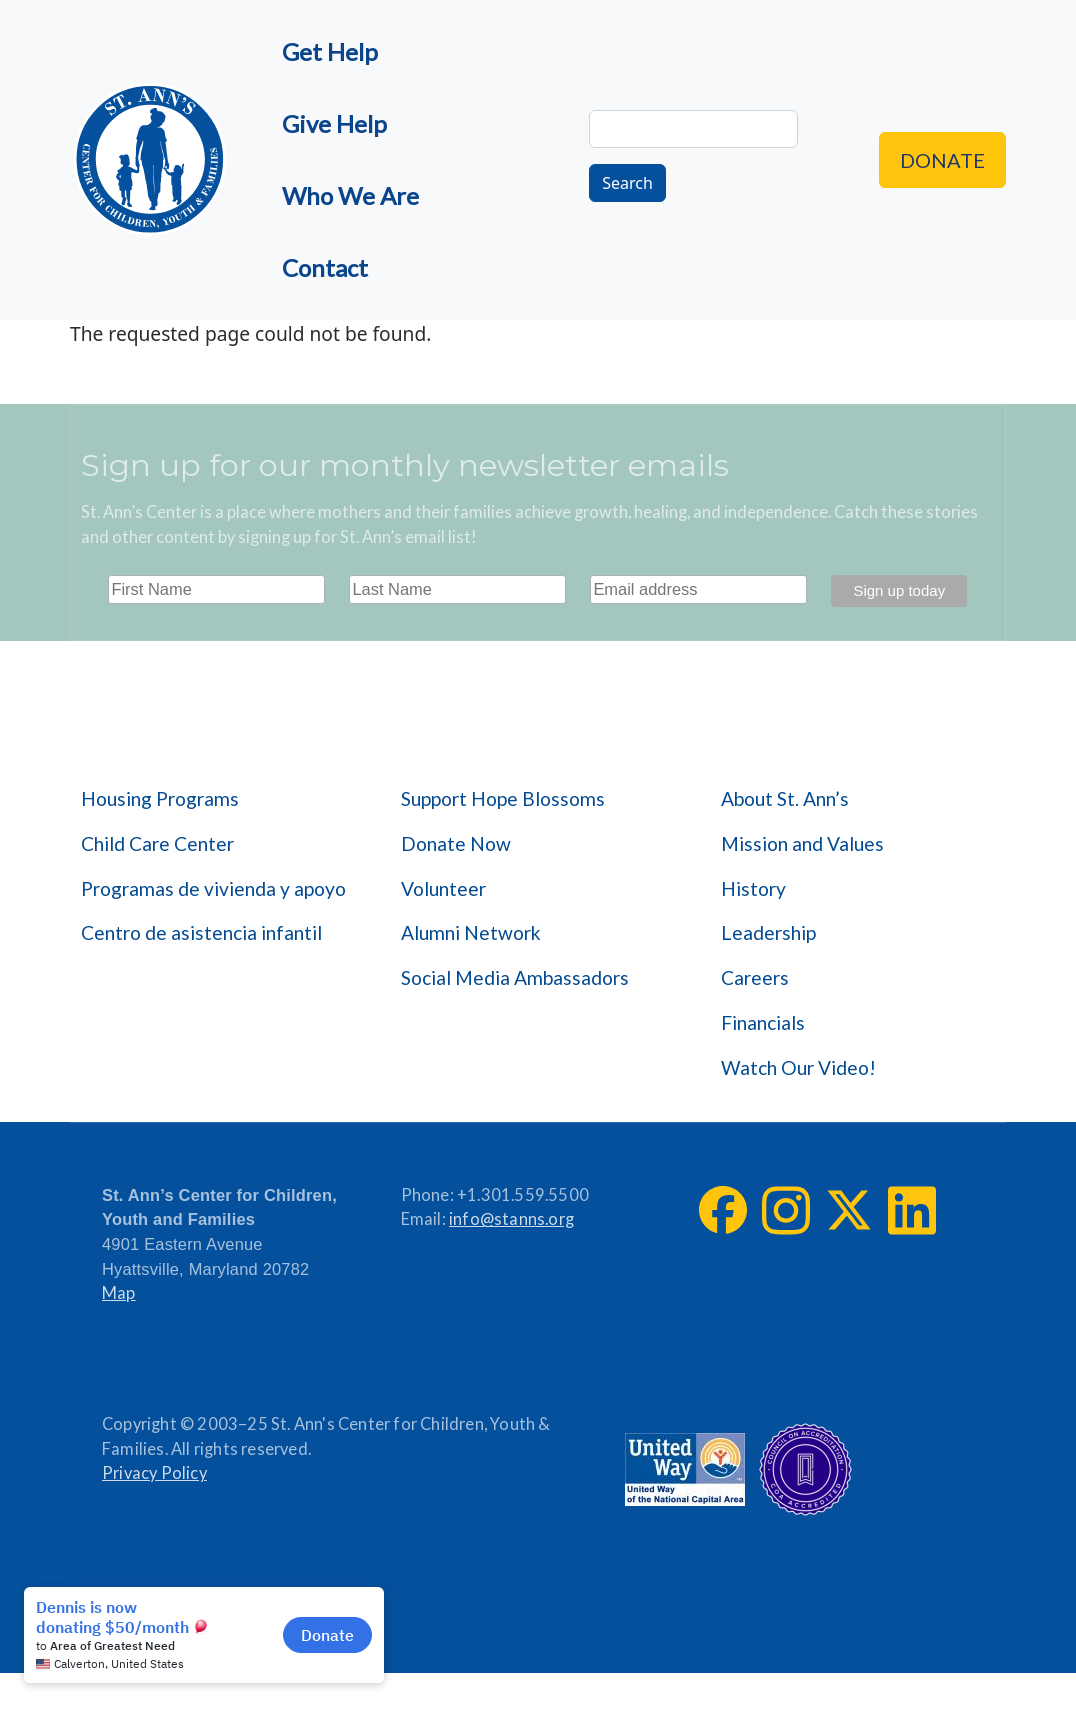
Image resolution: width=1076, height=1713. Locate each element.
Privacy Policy (154, 1473)
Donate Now (456, 843)
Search (627, 183)
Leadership (768, 932)
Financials (763, 1022)
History (753, 888)
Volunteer (443, 888)
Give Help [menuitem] (334, 123)
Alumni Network (471, 932)
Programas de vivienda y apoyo (213, 888)
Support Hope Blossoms (503, 798)
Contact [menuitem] (325, 267)
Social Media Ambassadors (515, 977)
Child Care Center (157, 843)
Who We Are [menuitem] (350, 195)
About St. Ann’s (785, 798)
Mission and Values (802, 843)
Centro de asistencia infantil (201, 932)
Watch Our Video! (798, 1067)
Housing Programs (160, 798)
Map (119, 1293)
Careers (755, 977)
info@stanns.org (511, 1219)
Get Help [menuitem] (330, 51)
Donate (942, 160)
